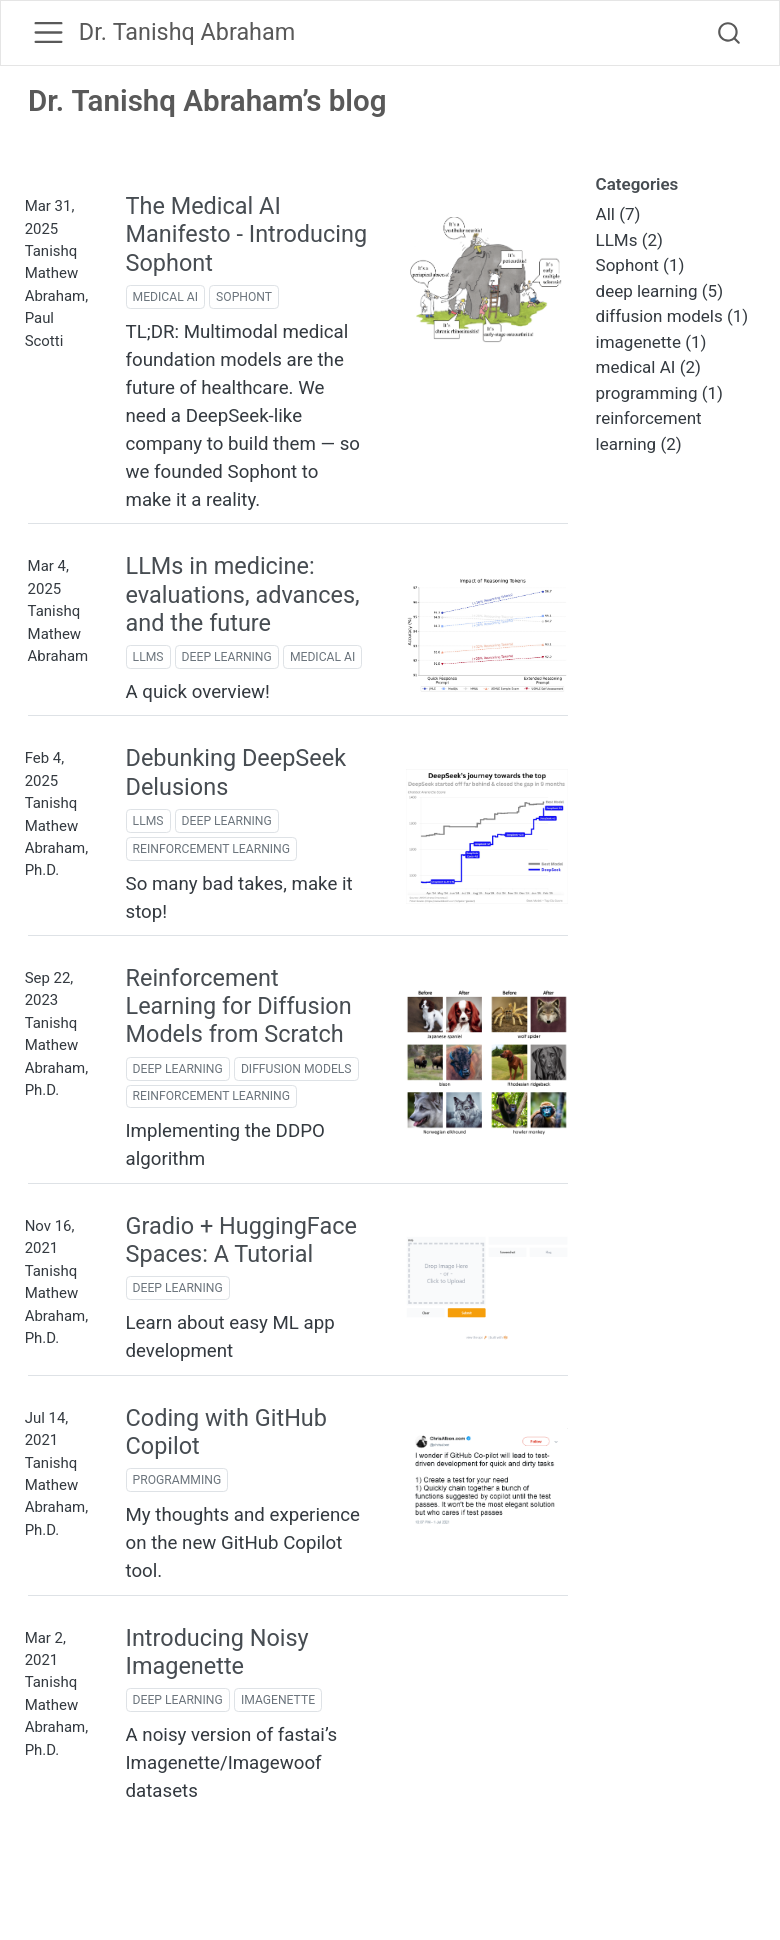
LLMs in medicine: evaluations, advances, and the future (243, 594)
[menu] (48, 32)
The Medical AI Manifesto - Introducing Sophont (247, 234)
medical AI (165, 297)
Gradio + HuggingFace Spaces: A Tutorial (241, 1240)
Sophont (244, 297)
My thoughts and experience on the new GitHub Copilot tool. (243, 1543)
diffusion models (296, 1069)
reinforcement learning (211, 849)
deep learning (227, 657)
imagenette (278, 1700)
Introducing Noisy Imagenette (217, 1652)
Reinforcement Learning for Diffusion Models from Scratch (239, 1006)
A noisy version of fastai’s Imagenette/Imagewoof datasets (232, 1763)
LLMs (148, 657)
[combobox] (730, 33)
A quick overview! (198, 692)
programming (177, 1480)
